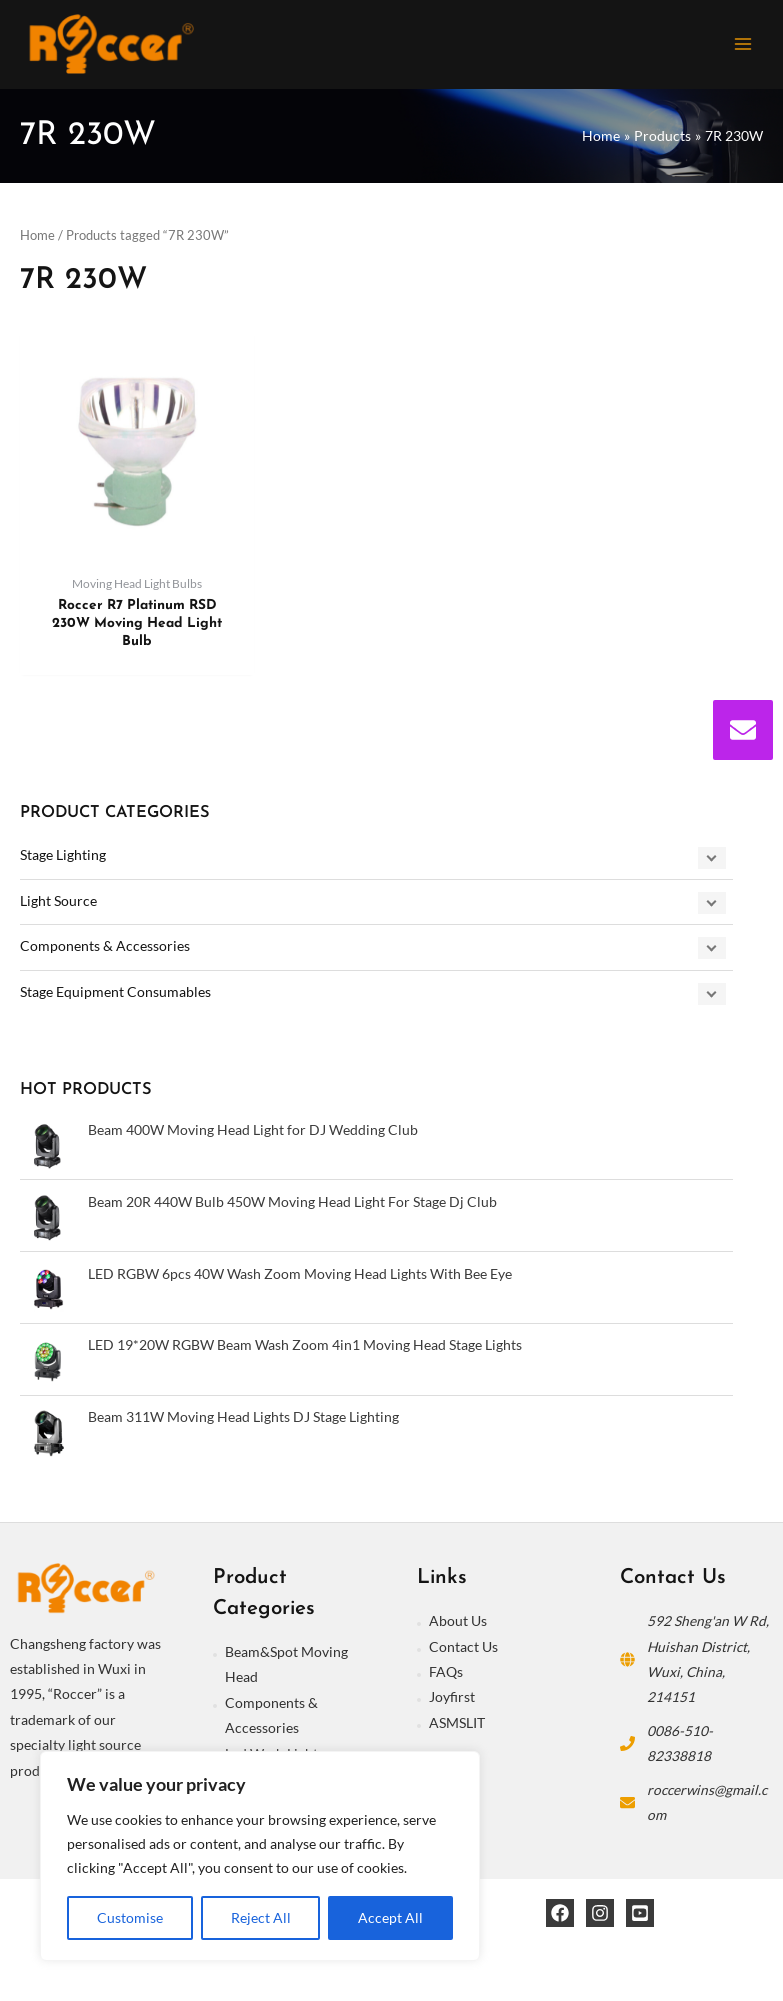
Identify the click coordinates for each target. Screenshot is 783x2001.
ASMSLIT (457, 1725)
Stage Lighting (63, 857)
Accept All (390, 1917)
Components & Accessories (105, 948)
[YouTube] (640, 1916)
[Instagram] (600, 1916)
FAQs (446, 1674)
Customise (130, 1917)
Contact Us (463, 1649)
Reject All (261, 1917)
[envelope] (743, 730)
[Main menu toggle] (743, 45)
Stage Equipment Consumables (115, 994)
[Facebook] (560, 1916)
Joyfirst (452, 1699)
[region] (260, 1856)
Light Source (58, 903)
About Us (458, 1623)
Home (37, 238)
